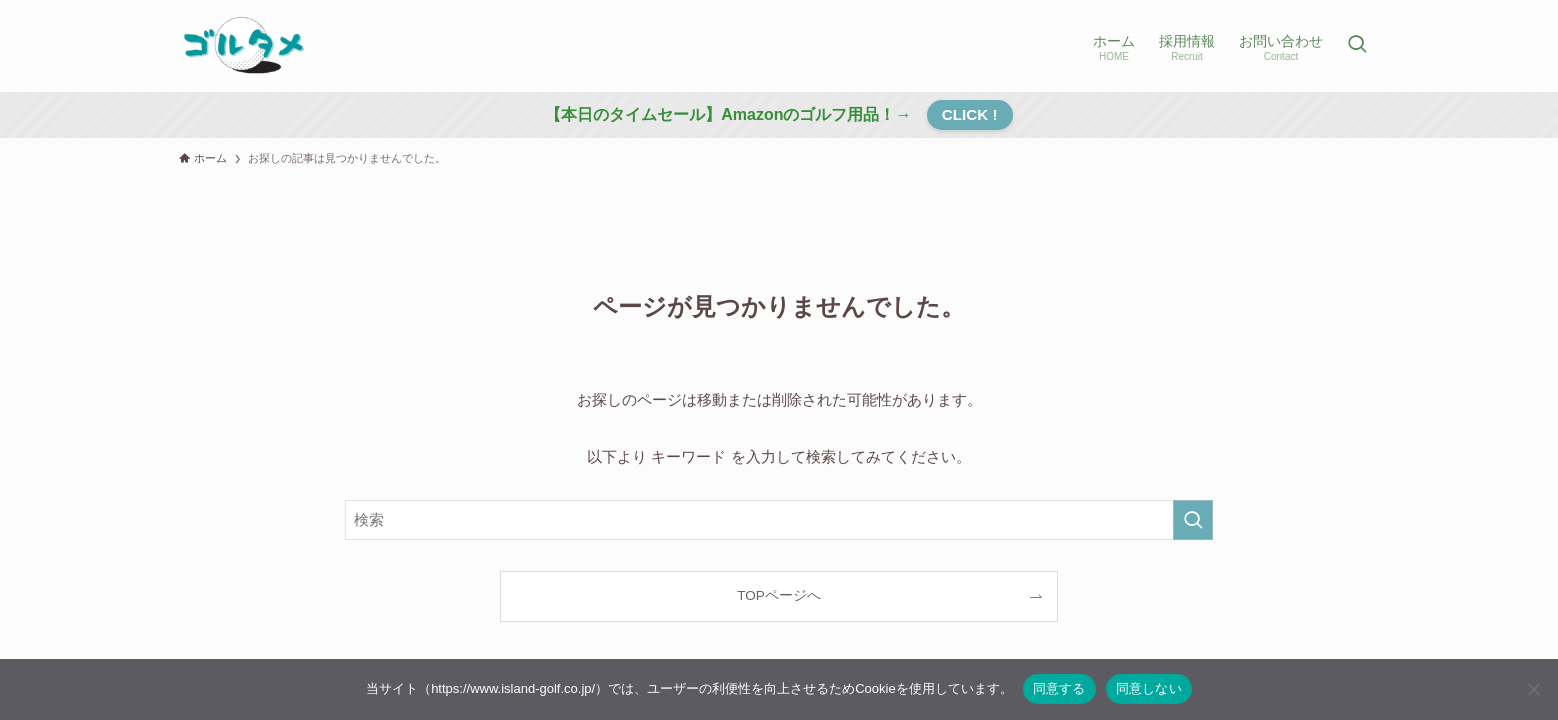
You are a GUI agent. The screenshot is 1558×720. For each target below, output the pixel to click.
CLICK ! (970, 114)
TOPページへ (779, 595)
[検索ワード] (779, 520)
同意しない (1149, 688)
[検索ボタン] (1357, 46)
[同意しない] (1533, 689)
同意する (1059, 688)
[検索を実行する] (1193, 520)
